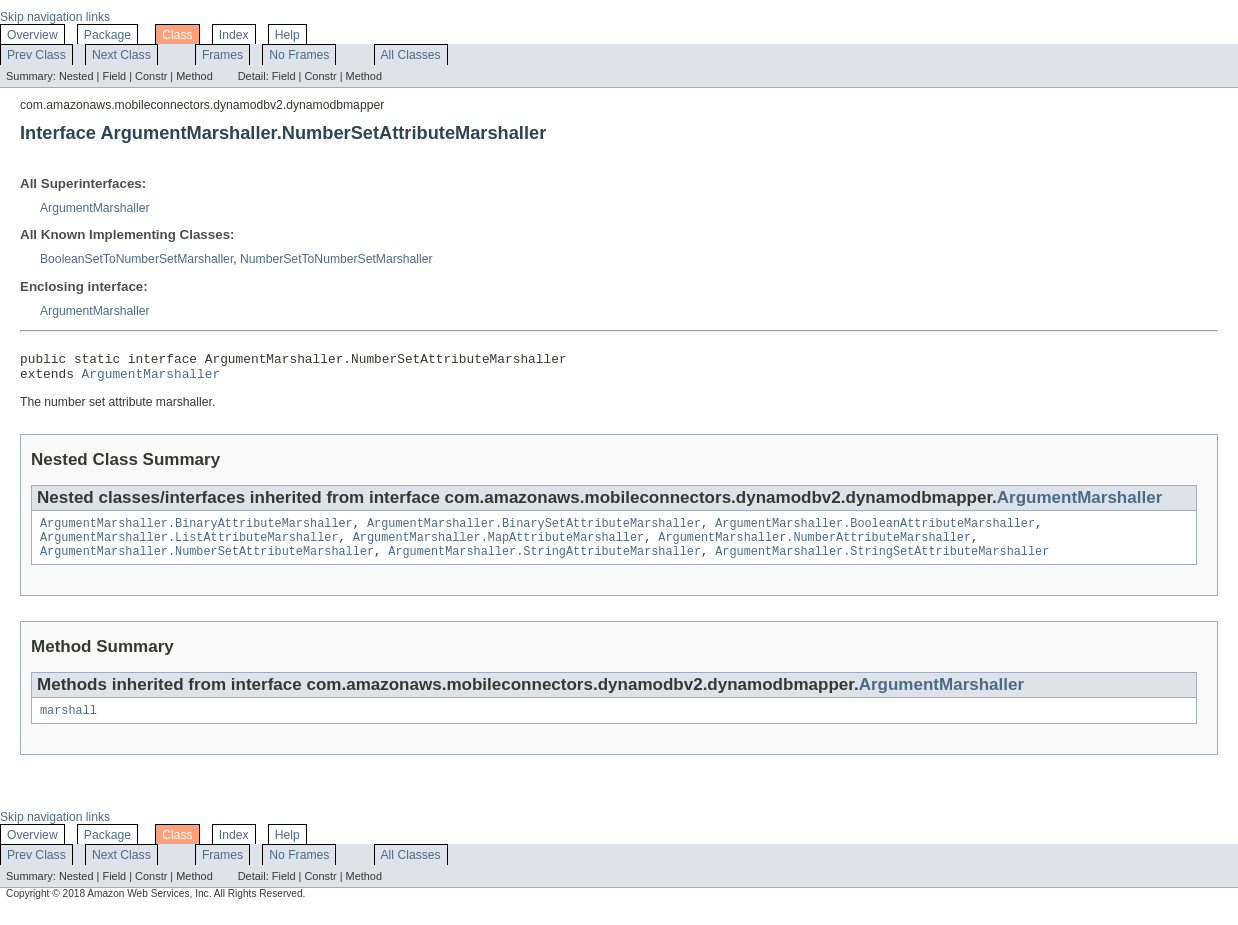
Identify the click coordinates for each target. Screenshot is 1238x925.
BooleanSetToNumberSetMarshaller (136, 259)
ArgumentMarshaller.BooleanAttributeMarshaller (875, 531)
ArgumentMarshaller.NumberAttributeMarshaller (814, 547)
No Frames (299, 55)
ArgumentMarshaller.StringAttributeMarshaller (544, 563)
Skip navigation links (55, 17)
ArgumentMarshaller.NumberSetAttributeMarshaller (207, 563)
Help (287, 35)
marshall (68, 724)
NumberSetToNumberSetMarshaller (336, 259)
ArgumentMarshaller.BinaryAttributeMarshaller (196, 531)
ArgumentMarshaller (94, 208)
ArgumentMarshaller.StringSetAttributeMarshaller (882, 563)
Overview (32, 35)
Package (107, 35)
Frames (222, 55)
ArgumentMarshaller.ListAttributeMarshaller (189, 547)
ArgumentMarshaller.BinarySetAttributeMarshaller (534, 531)
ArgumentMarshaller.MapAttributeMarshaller (498, 547)
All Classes (411, 55)
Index (234, 35)
